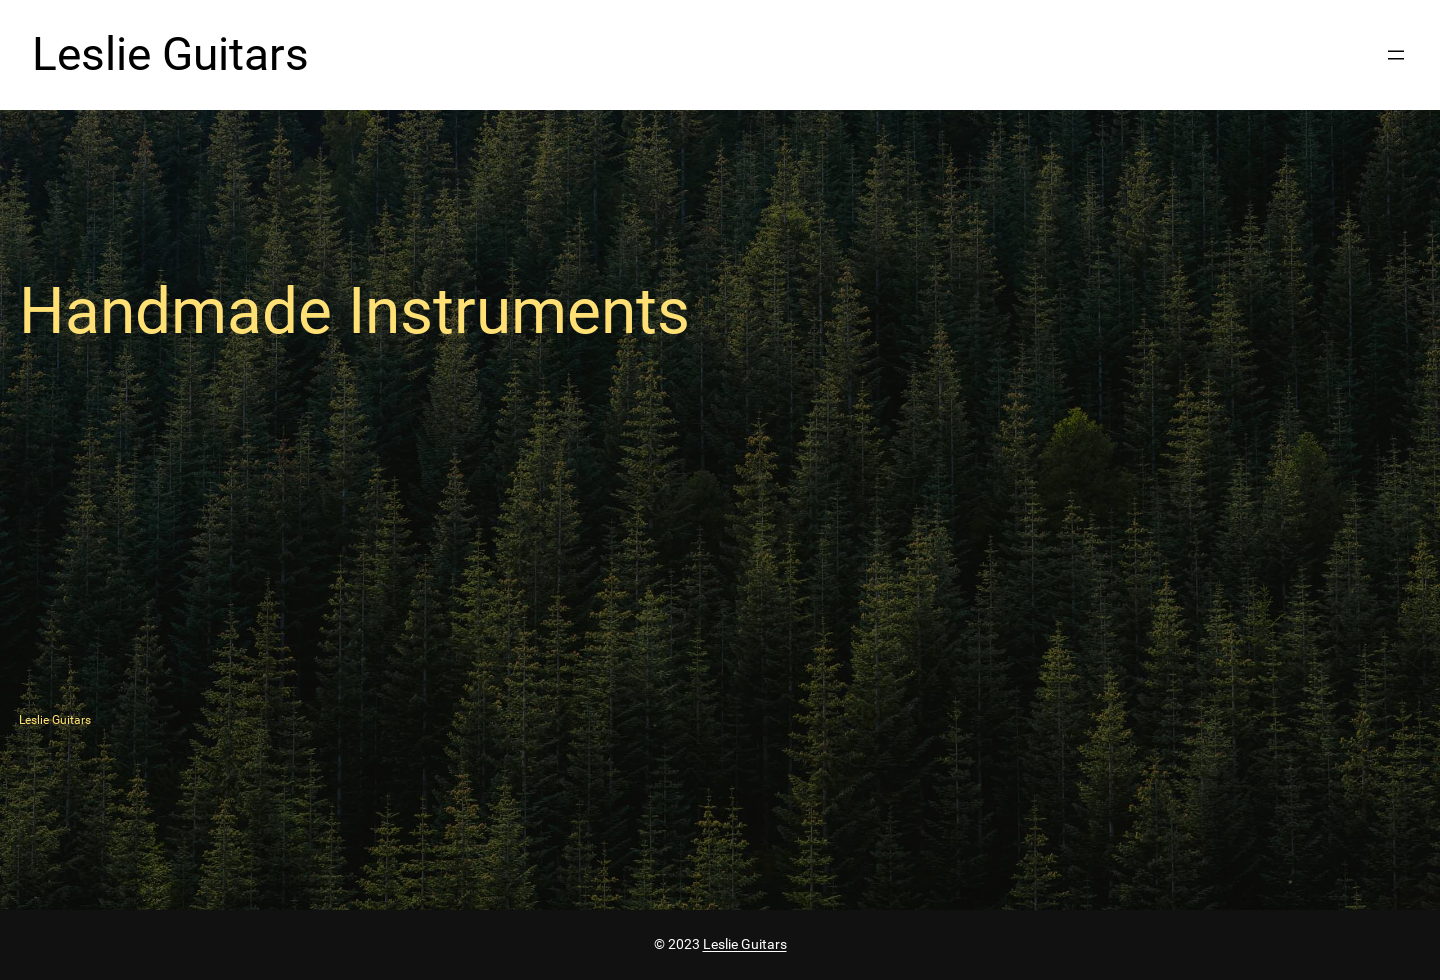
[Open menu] (1396, 55)
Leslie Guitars (170, 54)
